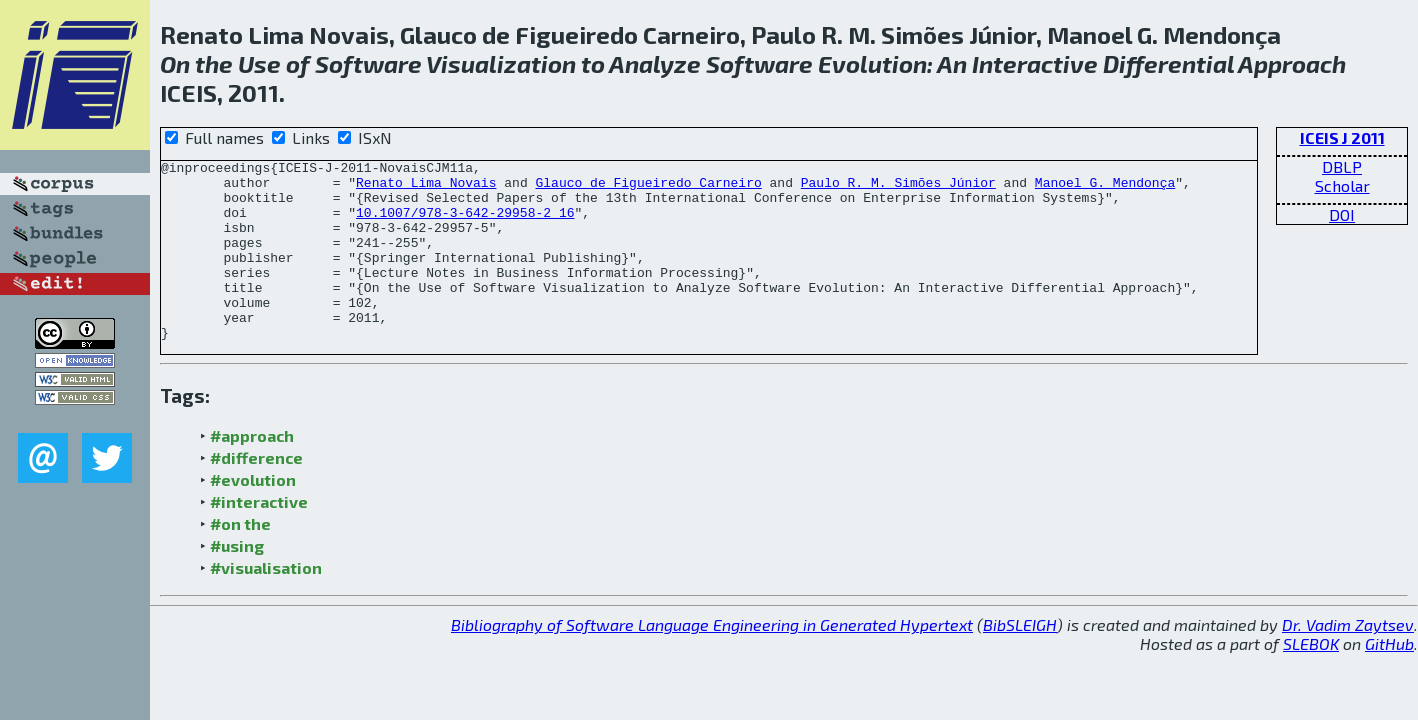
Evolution (872, 63)
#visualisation (266, 603)
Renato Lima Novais (426, 188)
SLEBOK (1311, 679)
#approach (252, 471)
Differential (1168, 63)
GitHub (1389, 679)
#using (237, 581)
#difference (256, 493)
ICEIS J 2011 (1342, 137)
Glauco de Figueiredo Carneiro (648, 188)
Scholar (1342, 185)
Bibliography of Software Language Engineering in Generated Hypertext (712, 660)
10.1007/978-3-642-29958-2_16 (465, 224)
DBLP (1342, 166)
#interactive (259, 537)
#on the (240, 559)
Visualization (501, 63)
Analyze (655, 63)
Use (259, 63)
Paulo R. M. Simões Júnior (898, 188)
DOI (1342, 214)
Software (368, 63)
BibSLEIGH (1020, 660)
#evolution (253, 515)
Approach (1292, 63)
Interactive (1035, 63)
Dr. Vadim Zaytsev (1348, 660)
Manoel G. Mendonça (1105, 188)
